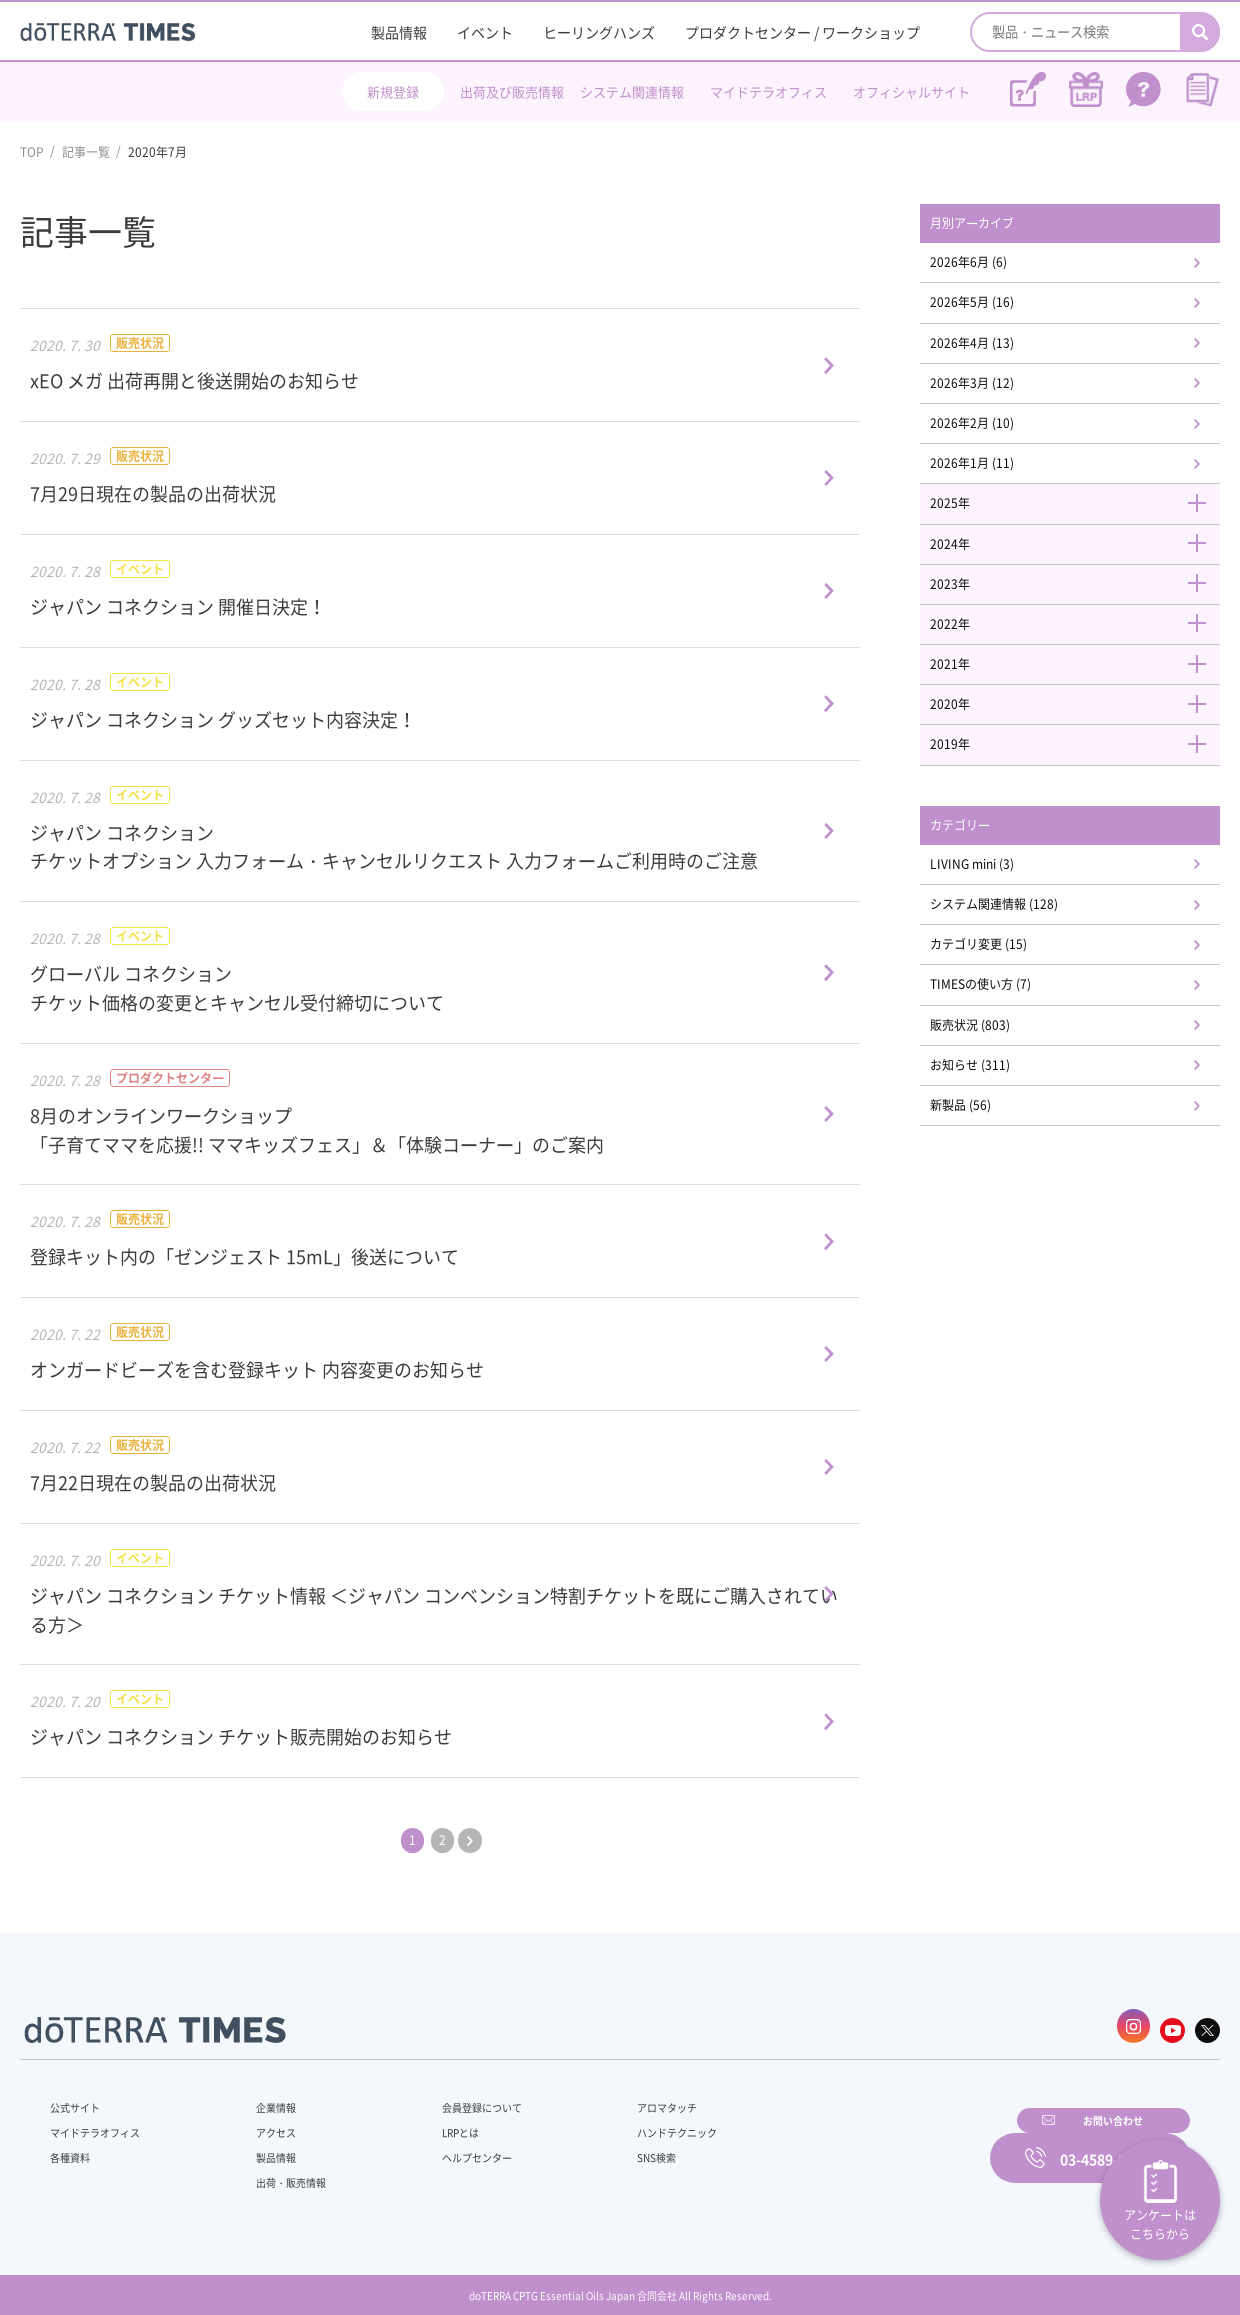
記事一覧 (86, 152)
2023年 (1080, 615)
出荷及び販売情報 (512, 91)
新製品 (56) (985, 1174)
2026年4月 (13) (998, 354)
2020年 (1080, 745)
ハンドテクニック (629, 2122)
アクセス (263, 2122)
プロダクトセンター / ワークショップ (802, 32)
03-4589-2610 (1105, 2144)
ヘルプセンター (446, 2147)
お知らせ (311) (996, 1131)
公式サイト (80, 2097)
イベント (485, 32)
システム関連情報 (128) (1024, 957)
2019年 (1080, 788)
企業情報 (263, 2097)
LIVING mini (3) (999, 914)
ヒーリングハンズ (599, 32)
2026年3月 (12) (998, 398)
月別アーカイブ (999, 225)
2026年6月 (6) (994, 267)
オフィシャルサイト (911, 91)
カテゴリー (985, 871)
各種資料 (74, 2147)
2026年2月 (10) (998, 441)
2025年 (1080, 528)
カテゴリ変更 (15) (1006, 1001)
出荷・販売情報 (281, 2172)
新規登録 (393, 91)
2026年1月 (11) (998, 484)
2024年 (1080, 571)
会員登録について (452, 2097)
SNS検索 (604, 2147)
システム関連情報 (632, 91)
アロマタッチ (617, 2097)
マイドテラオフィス (768, 91)
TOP (32, 152)
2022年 (1080, 658)
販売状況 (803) (996, 1087)
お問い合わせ (875, 2144)
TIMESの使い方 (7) (1008, 1044)
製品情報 (399, 32)
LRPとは (427, 2122)
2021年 (1080, 701)
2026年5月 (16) (998, 311)
